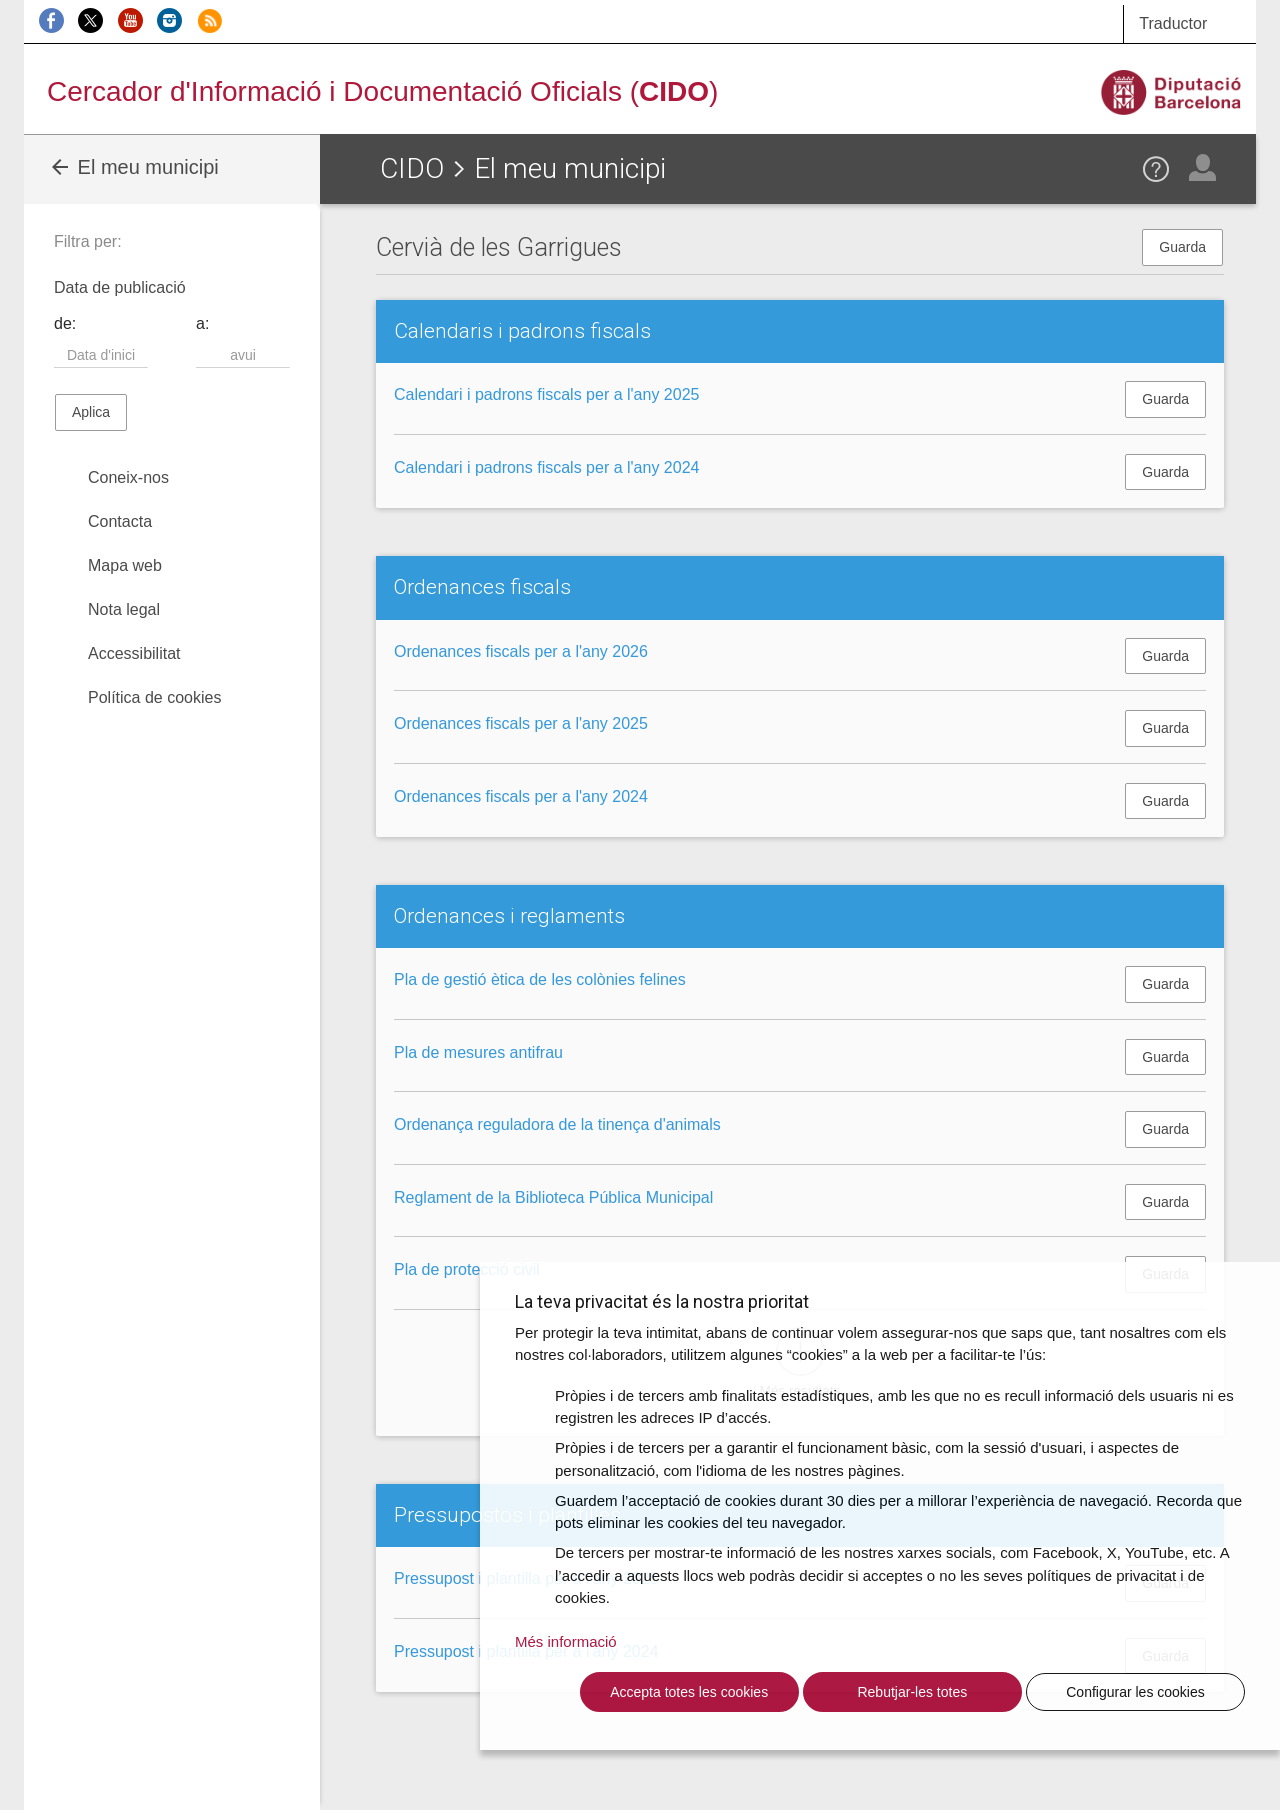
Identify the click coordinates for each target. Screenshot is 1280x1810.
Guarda (1182, 247)
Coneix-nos (128, 477)
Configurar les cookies (1135, 1692)
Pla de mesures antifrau (478, 1052)
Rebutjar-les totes (912, 1692)
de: (65, 323)
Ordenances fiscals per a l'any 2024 (521, 796)
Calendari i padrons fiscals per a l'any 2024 (546, 467)
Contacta (120, 521)
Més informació (566, 1641)
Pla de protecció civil (467, 1269)
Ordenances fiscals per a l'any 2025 (521, 723)
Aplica (91, 412)
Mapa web (125, 565)
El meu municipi (133, 167)
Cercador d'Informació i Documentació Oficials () (382, 91)
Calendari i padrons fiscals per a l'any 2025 (546, 394)
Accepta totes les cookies (689, 1692)
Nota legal (124, 609)
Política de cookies (154, 697)
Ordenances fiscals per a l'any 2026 (521, 651)
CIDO (412, 168)
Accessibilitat (134, 653)
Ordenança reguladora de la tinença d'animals (557, 1124)
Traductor (1173, 23)
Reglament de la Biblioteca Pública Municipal (553, 1197)
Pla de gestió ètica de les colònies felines (540, 979)
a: (202, 323)
